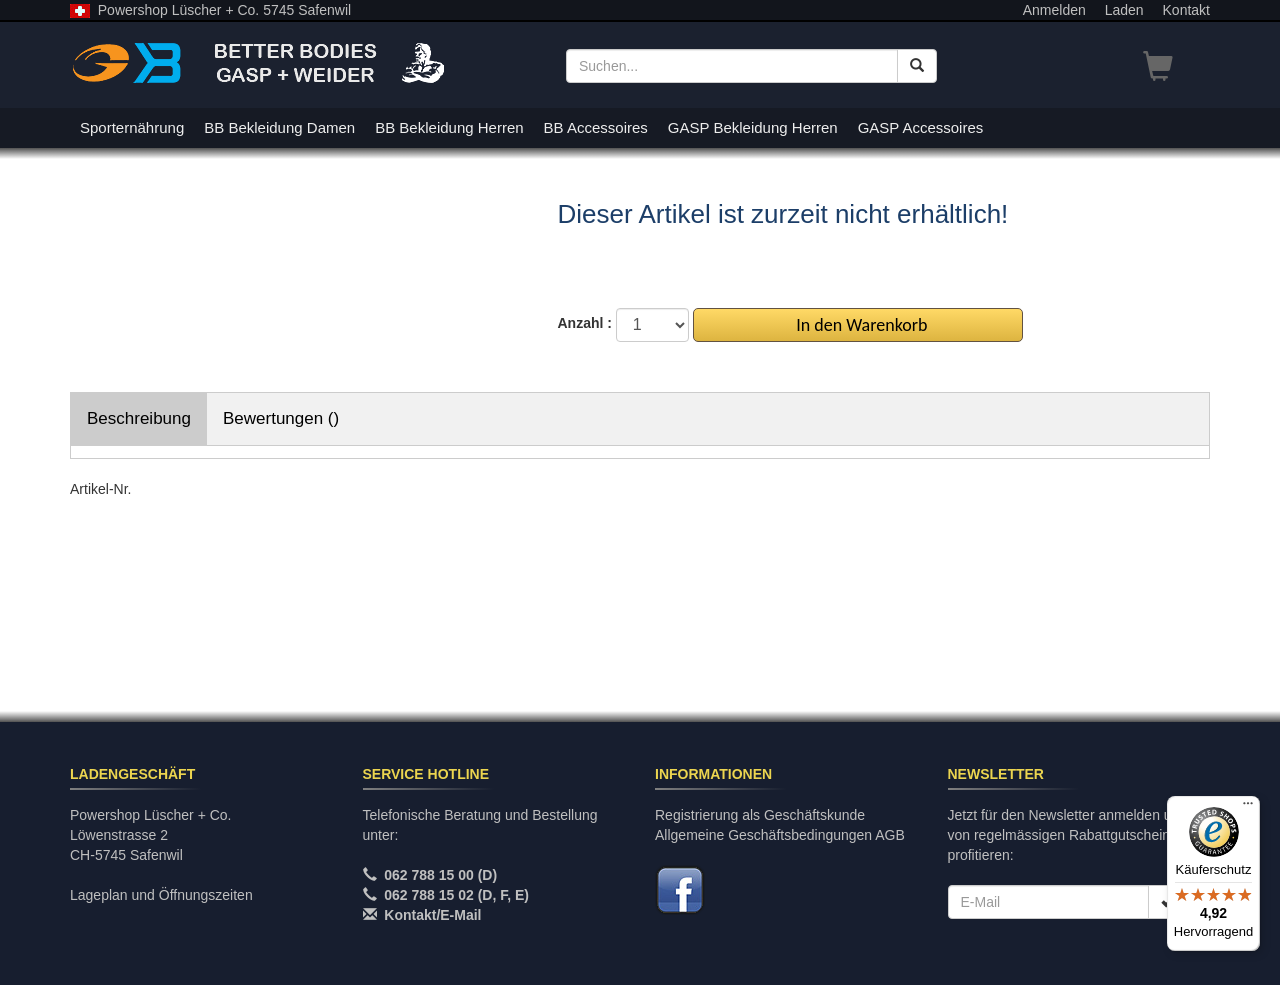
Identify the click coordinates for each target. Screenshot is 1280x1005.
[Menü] (1248, 808)
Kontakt (1186, 10)
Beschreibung (139, 418)
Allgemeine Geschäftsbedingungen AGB (780, 835)
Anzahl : (585, 323)
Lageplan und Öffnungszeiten (161, 895)
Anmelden (1054, 10)
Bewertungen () (281, 418)
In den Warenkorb (857, 325)
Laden (1124, 10)
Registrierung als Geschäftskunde (760, 815)
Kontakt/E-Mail (432, 915)
